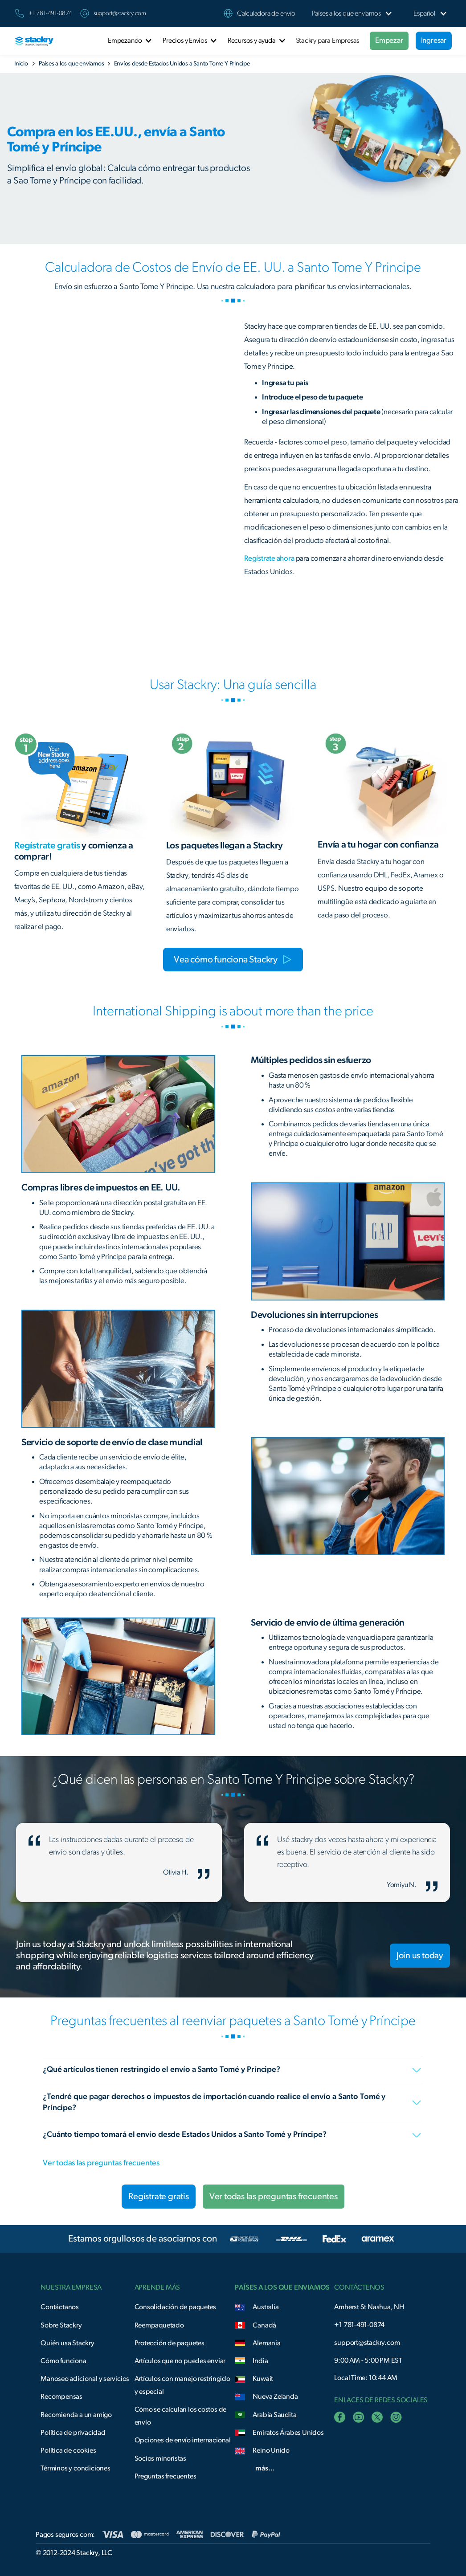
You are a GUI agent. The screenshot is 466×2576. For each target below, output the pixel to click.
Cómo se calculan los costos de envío (181, 2416)
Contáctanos (60, 2307)
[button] (346, 13)
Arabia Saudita (274, 2414)
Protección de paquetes (169, 2343)
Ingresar (433, 40)
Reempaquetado (159, 2325)
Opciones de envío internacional (183, 2440)
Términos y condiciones (75, 2468)
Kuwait (263, 2378)
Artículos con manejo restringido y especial (182, 2385)
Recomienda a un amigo (76, 2414)
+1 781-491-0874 (359, 2324)
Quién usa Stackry (67, 2343)
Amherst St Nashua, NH (369, 2307)
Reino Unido (271, 2450)
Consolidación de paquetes (176, 2307)
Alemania (266, 2343)
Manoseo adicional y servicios (85, 2378)
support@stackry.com (120, 13)
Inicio (21, 64)
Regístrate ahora (269, 558)
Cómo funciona (63, 2360)
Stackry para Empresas (328, 40)
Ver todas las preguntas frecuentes (101, 2163)
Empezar (389, 40)
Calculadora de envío (266, 13)
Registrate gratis (158, 2196)
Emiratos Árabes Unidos (288, 2432)
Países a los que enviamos (71, 64)
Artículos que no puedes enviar (180, 2360)
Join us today (420, 1955)
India (260, 2360)
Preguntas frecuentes (165, 2476)
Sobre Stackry (61, 2325)
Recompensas (61, 2396)
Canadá (264, 2325)
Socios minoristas (160, 2458)
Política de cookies (68, 2450)
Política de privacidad (73, 2432)
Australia (265, 2307)
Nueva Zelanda (275, 2396)
